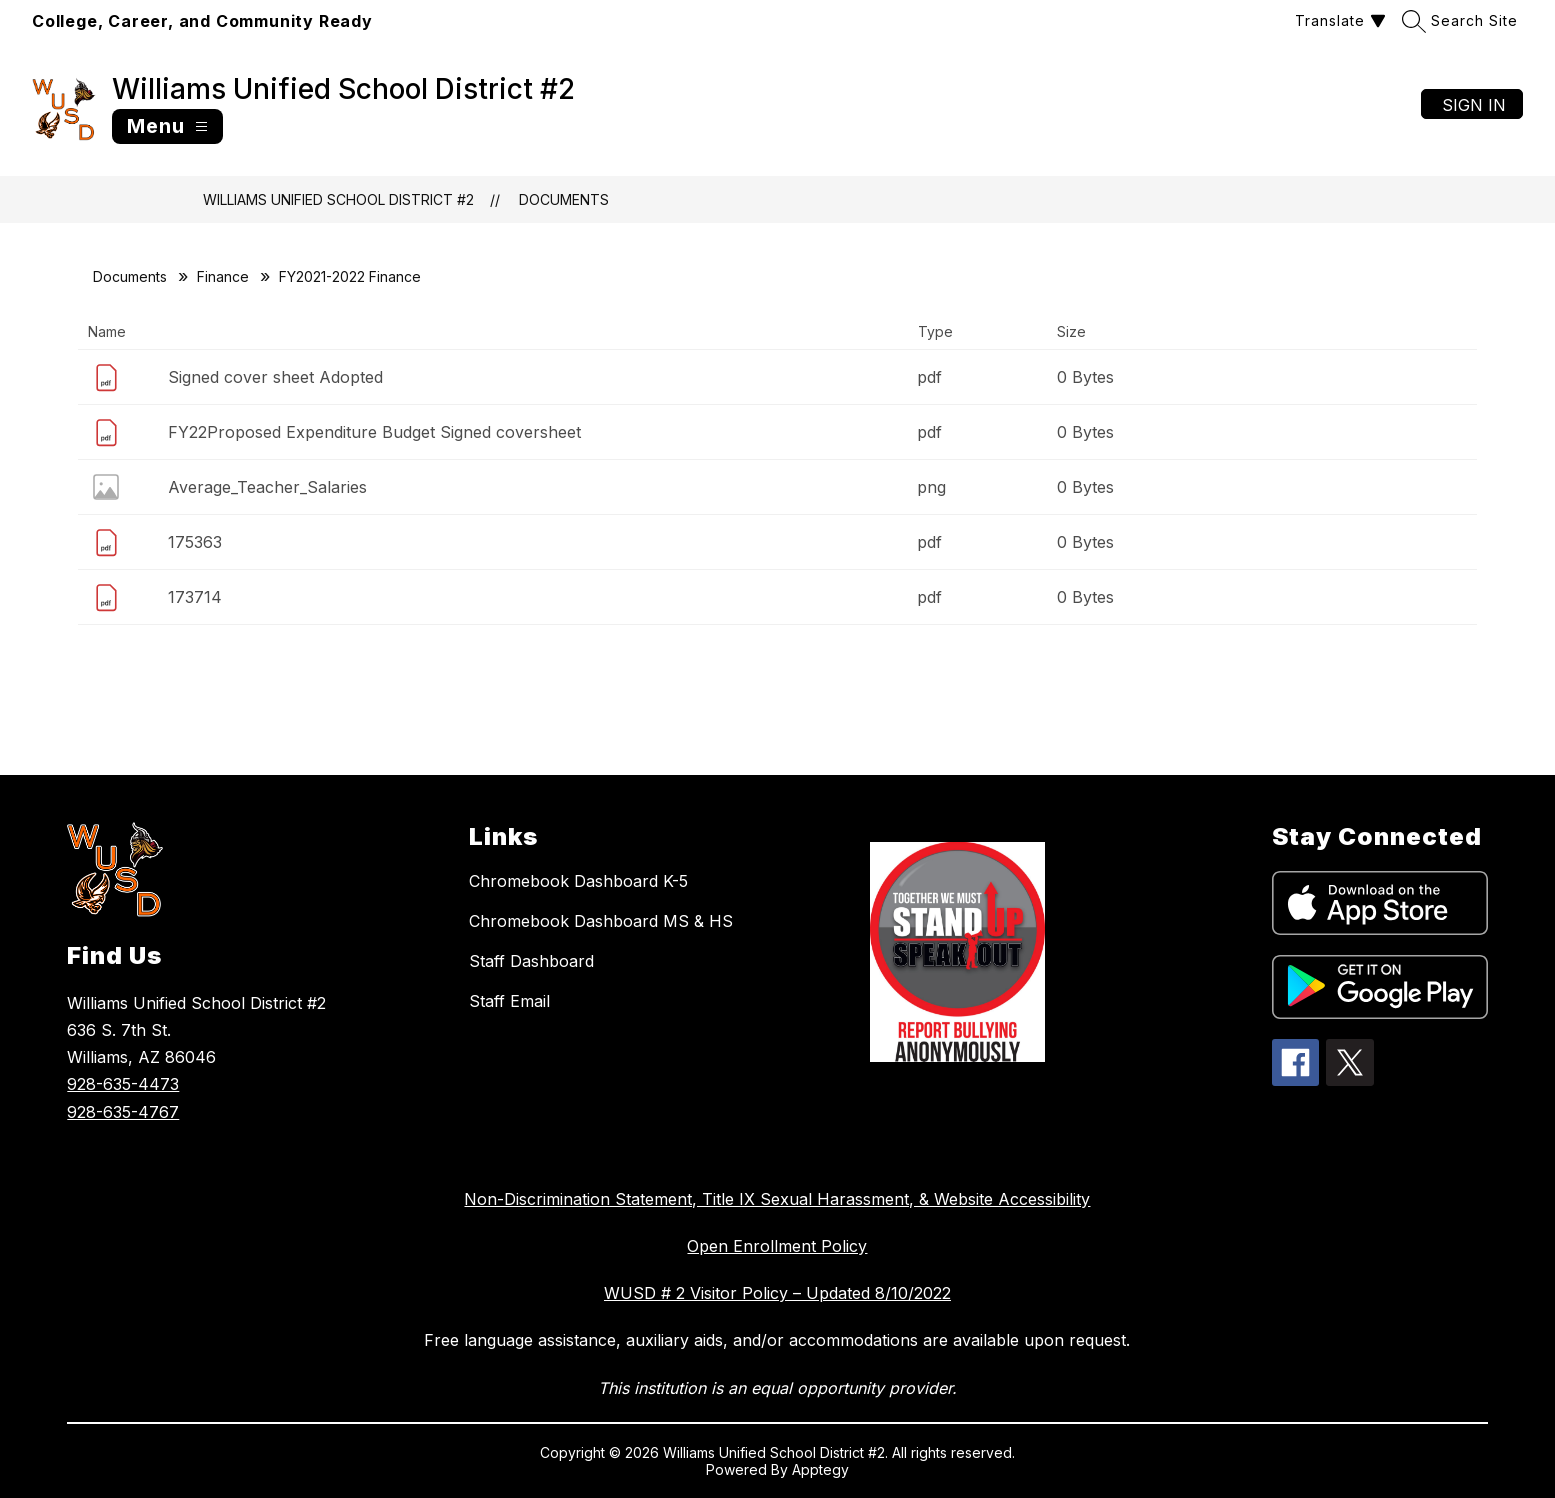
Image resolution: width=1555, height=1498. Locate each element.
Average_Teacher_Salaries (267, 487)
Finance (223, 276)
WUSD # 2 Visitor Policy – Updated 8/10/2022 (777, 1293)
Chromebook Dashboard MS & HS (601, 921)
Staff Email (509, 1001)
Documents (564, 199)
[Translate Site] (1338, 20)
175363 (195, 542)
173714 (195, 597)
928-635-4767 (123, 1112)
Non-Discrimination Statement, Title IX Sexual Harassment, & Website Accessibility (777, 1199)
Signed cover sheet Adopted (275, 377)
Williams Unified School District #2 (338, 199)
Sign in (1474, 105)
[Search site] (1462, 20)
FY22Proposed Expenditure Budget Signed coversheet (374, 432)
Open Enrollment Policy (777, 1246)
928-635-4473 (123, 1084)
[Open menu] (167, 126)
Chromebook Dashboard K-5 (578, 881)
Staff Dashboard (531, 961)
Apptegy (820, 1469)
